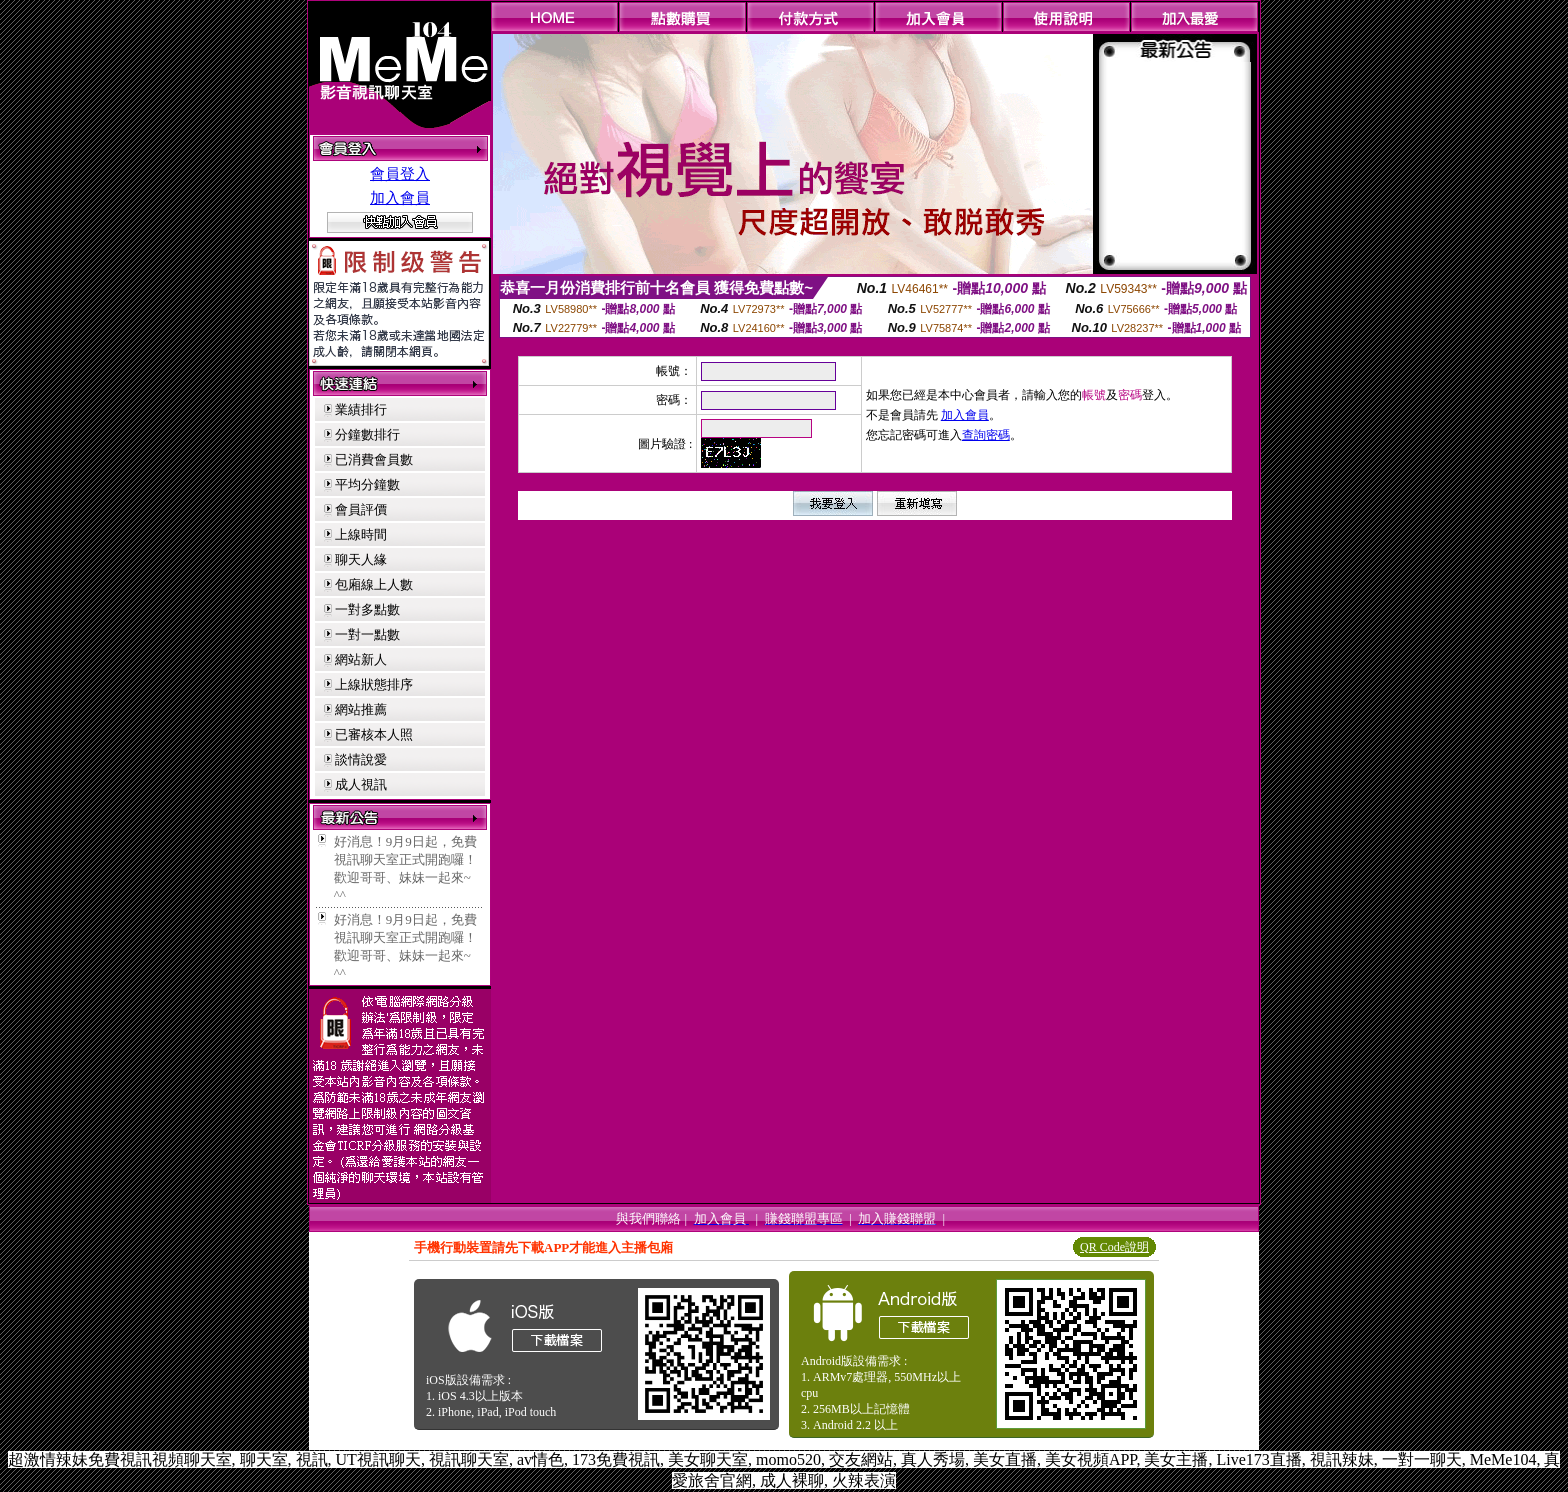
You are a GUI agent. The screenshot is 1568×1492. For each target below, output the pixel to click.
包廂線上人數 (374, 584)
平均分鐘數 (367, 484)
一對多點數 (367, 609)
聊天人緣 (361, 559)
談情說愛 (361, 759)
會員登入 (400, 174)
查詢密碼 (986, 435)
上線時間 (361, 534)
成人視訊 (361, 784)
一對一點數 (367, 634)
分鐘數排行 (367, 434)
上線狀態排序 (374, 684)
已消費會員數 (374, 459)
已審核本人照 (374, 734)
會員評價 (361, 509)
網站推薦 (361, 709)
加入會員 (400, 198)
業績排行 (361, 409)
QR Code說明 (1114, 1247)
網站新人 (361, 659)
